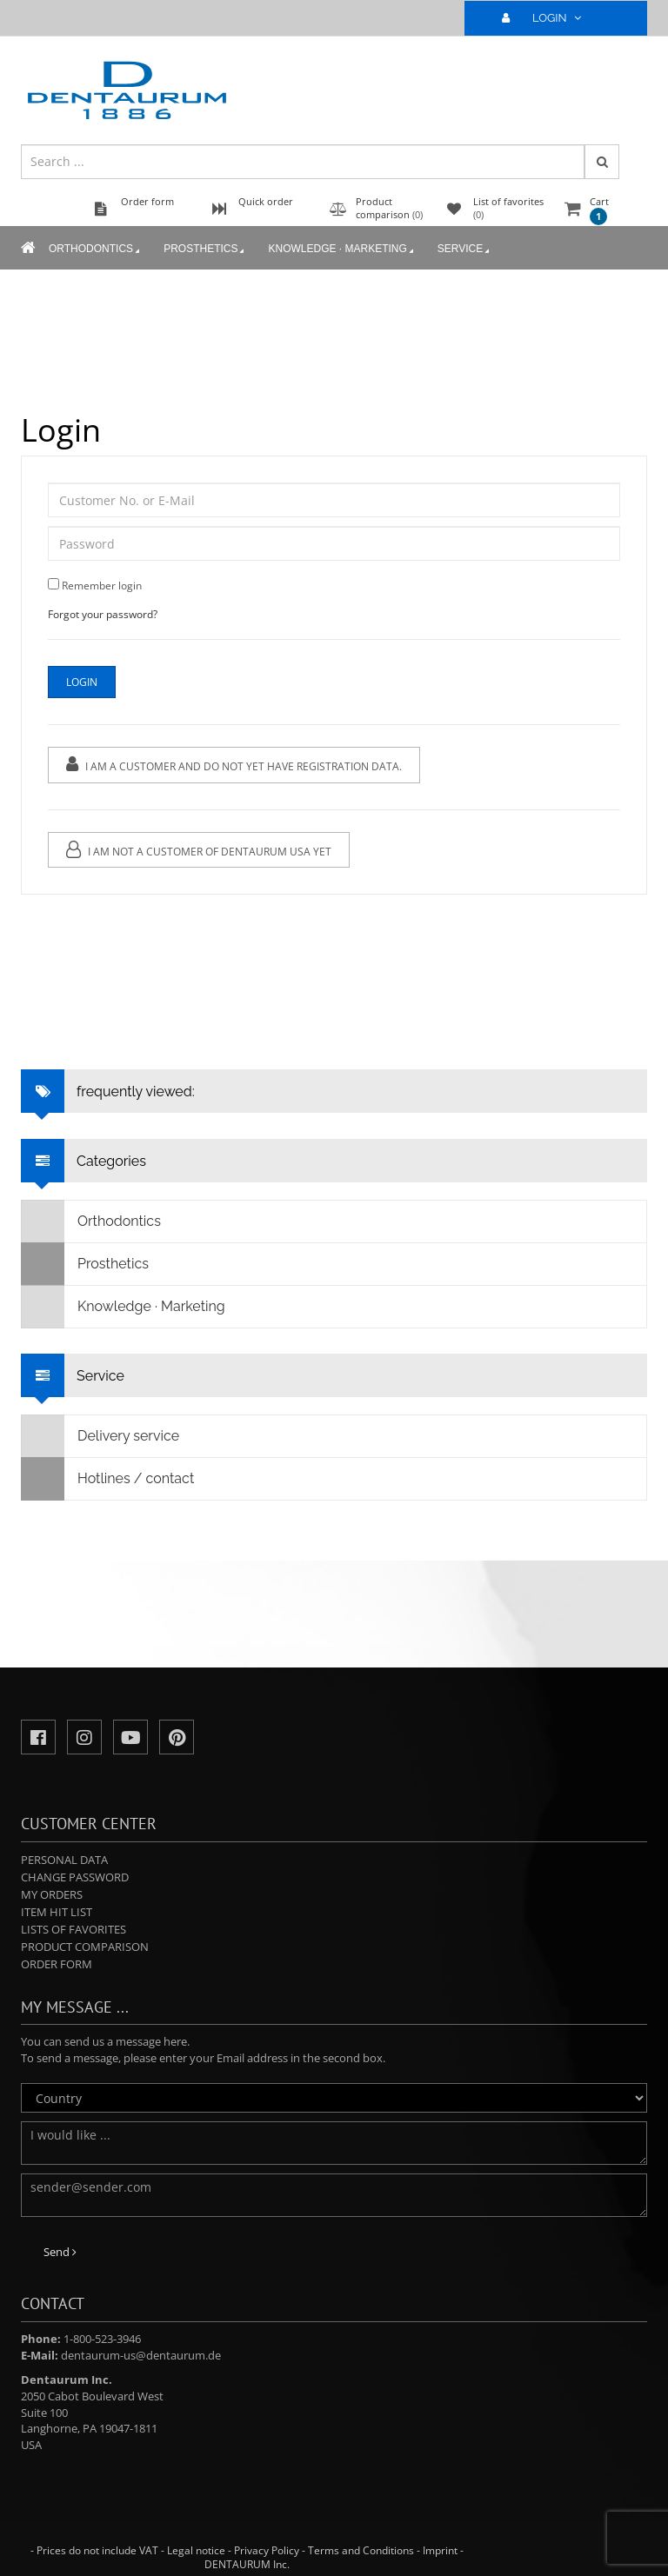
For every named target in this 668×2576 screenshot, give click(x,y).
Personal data (64, 1859)
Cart (599, 210)
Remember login (102, 585)
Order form (56, 1964)
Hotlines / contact (108, 1479)
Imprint (440, 2550)
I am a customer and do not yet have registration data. (234, 764)
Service (465, 249)
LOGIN (549, 17)
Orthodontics (96, 249)
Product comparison (85, 1946)
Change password (75, 1877)
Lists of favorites (73, 1929)
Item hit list (56, 1912)
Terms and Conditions (361, 2550)
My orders (52, 1894)
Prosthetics (205, 249)
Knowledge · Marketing (342, 249)
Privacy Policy (266, 2550)
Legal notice (196, 2550)
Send (60, 2252)
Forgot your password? (102, 614)
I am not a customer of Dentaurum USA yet (198, 850)
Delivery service (100, 1436)
